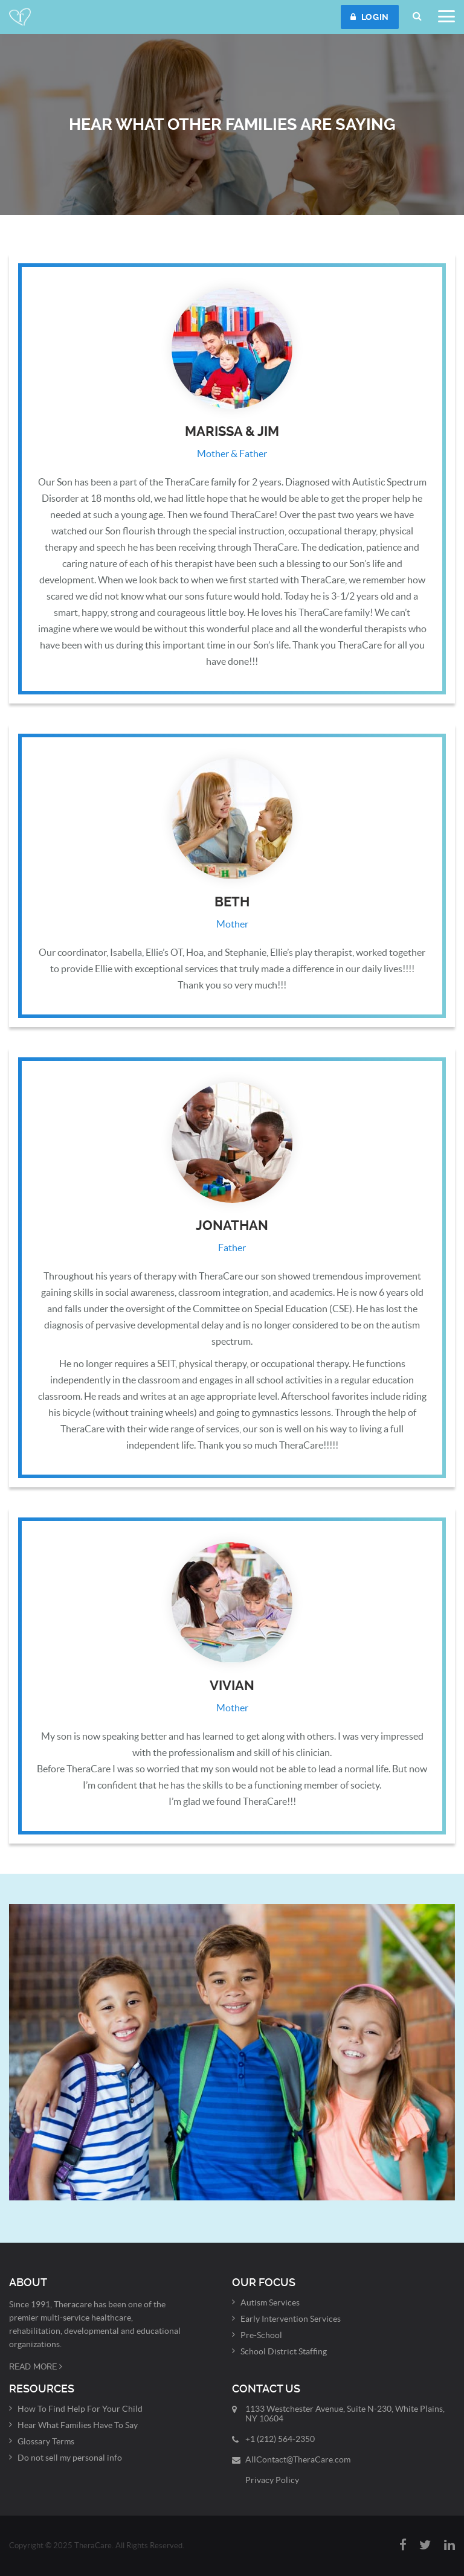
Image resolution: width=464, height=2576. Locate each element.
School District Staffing (283, 2351)
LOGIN (369, 17)
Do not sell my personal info (70, 2457)
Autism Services (270, 2302)
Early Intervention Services (290, 2319)
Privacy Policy (272, 2480)
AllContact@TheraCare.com (297, 2459)
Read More (35, 2366)
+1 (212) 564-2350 (280, 2439)
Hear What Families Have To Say (78, 2425)
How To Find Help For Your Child (80, 2409)
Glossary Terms (46, 2441)
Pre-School (261, 2335)
